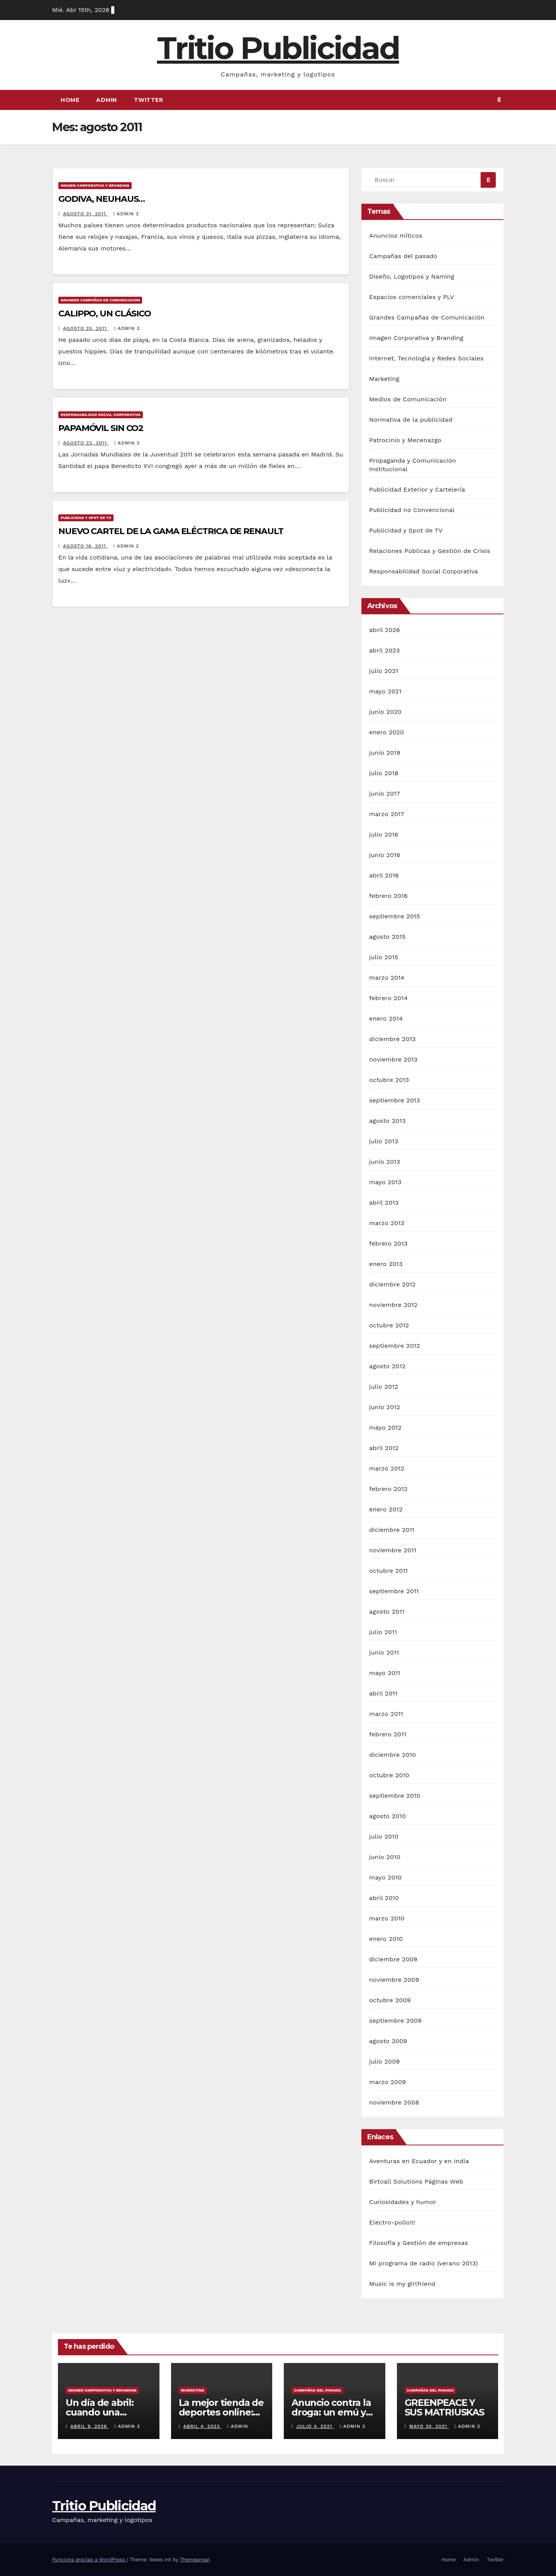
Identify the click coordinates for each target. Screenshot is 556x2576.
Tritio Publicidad (278, 48)
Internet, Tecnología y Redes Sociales (426, 358)
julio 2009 (384, 2061)
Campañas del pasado (403, 256)
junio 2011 (384, 1652)
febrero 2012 (388, 1489)
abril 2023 (384, 650)
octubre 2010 (389, 1775)
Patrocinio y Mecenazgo (405, 440)
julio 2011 (383, 1632)
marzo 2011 (386, 1713)
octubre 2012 (389, 1325)
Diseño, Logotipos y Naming (411, 276)
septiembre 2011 (394, 1591)
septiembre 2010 (394, 1795)
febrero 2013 (388, 1243)
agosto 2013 (387, 1120)
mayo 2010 (385, 1877)
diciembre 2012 (392, 1284)
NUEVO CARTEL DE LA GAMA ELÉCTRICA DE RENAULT (170, 531)
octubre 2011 (388, 1570)
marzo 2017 (386, 814)
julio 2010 (383, 1836)
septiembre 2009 (395, 2020)
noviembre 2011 (392, 1550)
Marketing (384, 378)
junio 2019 (384, 752)
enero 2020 (386, 732)
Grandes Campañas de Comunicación (100, 300)
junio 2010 (384, 1857)
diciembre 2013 (392, 1039)
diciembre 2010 (392, 1754)
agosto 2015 (387, 936)
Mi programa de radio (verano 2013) (423, 2263)
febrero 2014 (388, 998)
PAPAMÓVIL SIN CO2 (100, 428)
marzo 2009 (387, 2082)
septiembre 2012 (394, 1345)
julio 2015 (383, 957)
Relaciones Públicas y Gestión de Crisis (429, 550)
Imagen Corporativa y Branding (95, 185)
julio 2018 (383, 773)
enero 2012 (386, 1509)
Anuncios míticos (395, 235)
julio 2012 (383, 1386)
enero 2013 (386, 1264)
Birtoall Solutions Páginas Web (416, 2181)
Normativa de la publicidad (410, 419)
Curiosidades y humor (402, 2202)
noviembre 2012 (393, 1304)
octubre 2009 (390, 2000)
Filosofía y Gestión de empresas (418, 2242)
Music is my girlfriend (402, 2283)
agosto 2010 (387, 1816)
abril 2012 (384, 1448)
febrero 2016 (388, 895)
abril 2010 (384, 1898)
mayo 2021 (385, 691)
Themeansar (195, 2559)
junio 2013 (384, 1161)
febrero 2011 (387, 1734)
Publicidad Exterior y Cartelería (417, 489)
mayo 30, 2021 (429, 2426)
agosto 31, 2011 (85, 213)
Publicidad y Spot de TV (86, 518)
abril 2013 (384, 1202)
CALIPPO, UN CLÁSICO (104, 313)
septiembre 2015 (394, 916)
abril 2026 (384, 630)
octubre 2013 (389, 1079)
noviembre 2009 (394, 1979)
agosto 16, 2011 (85, 546)
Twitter (148, 99)
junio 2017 (384, 793)
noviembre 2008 (394, 2102)
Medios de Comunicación (407, 399)
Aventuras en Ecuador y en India (419, 2161)
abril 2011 (383, 1693)
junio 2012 (384, 1407)
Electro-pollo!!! (392, 2222)
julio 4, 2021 (315, 2426)
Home (70, 99)
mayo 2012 (385, 1427)
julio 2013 (383, 1141)
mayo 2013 (385, 1182)
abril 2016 (384, 875)
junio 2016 (384, 855)
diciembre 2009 (393, 1959)
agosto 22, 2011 (85, 443)
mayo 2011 (384, 1673)
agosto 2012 (387, 1366)
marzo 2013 (386, 1223)
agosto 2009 (388, 2041)
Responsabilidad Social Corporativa (101, 414)
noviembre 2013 (393, 1059)
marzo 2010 (387, 1918)
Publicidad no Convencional (411, 510)
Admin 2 (126, 213)
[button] (499, 99)
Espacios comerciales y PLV (411, 297)
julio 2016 (383, 834)
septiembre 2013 (394, 1100)
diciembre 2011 (392, 1529)
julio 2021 (383, 670)
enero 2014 (386, 1018)
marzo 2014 (387, 977)
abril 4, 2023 (202, 2426)
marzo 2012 (386, 1468)
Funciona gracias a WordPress (89, 2559)
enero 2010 (386, 1938)
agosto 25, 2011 (85, 328)
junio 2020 (385, 711)
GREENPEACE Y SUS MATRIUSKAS (444, 2407)
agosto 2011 (386, 1611)
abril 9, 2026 (89, 2426)
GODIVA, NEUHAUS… (101, 199)
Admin (106, 99)
